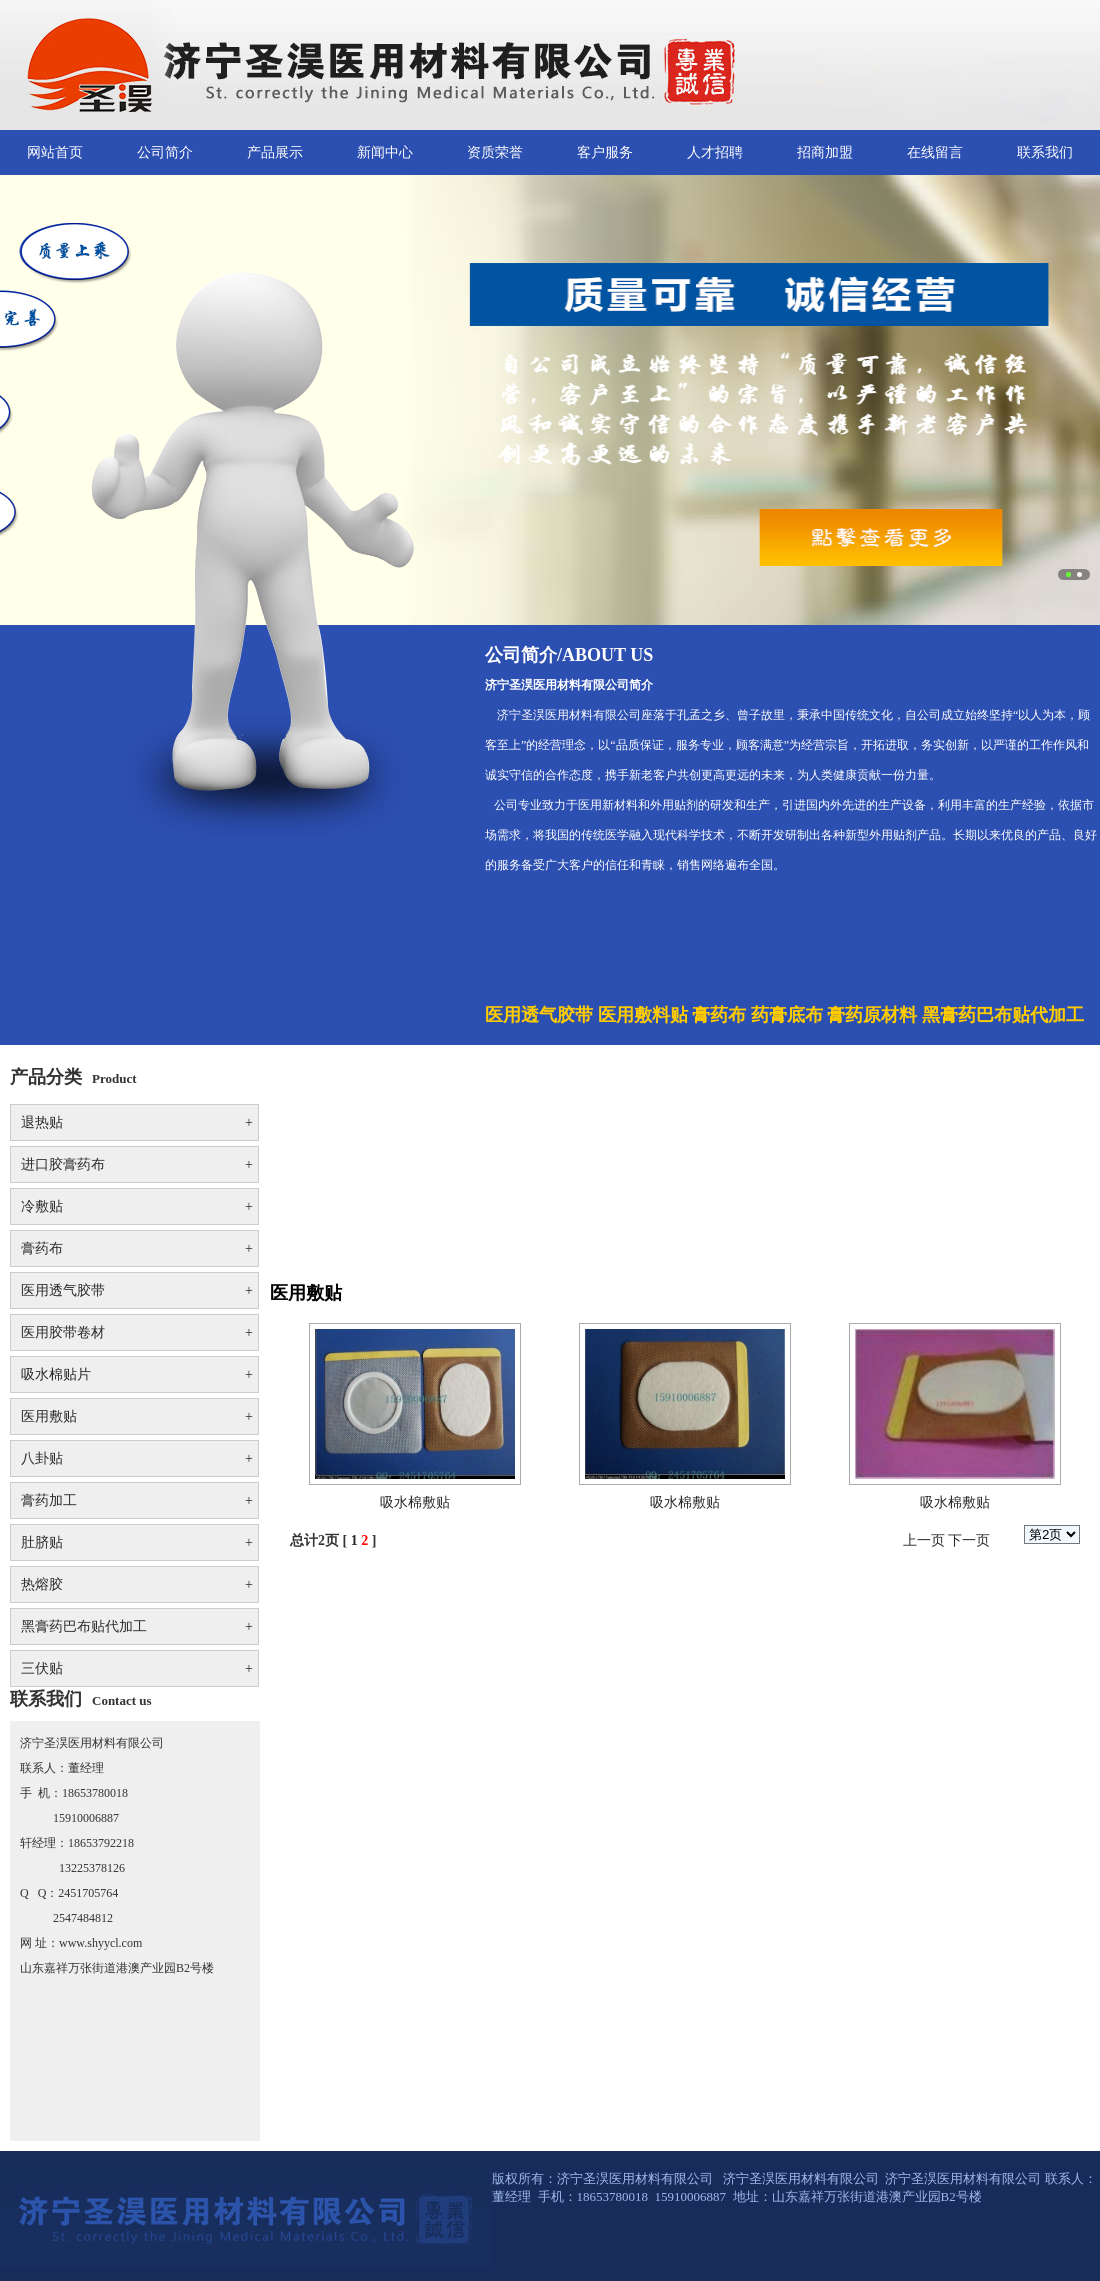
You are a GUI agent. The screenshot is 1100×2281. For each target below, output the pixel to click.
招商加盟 (825, 152)
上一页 (924, 1540)
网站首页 (55, 152)
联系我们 (1045, 152)
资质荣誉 (495, 152)
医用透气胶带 (137, 1290)
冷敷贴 (137, 1206)
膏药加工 (137, 1500)
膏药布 (137, 1248)
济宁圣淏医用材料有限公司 (802, 2178)
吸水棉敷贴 (415, 1502)
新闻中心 (385, 152)
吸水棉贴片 (137, 1374)
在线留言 (935, 152)
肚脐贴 (137, 1542)
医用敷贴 (137, 1416)
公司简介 (165, 152)
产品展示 (275, 152)
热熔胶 (137, 1584)
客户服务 (605, 152)
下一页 (969, 1540)
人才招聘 (715, 152)
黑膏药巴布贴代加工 (137, 1626)
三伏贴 (137, 1668)
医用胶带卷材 (137, 1332)
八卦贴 (137, 1458)
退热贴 (137, 1122)
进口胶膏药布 (137, 1164)
